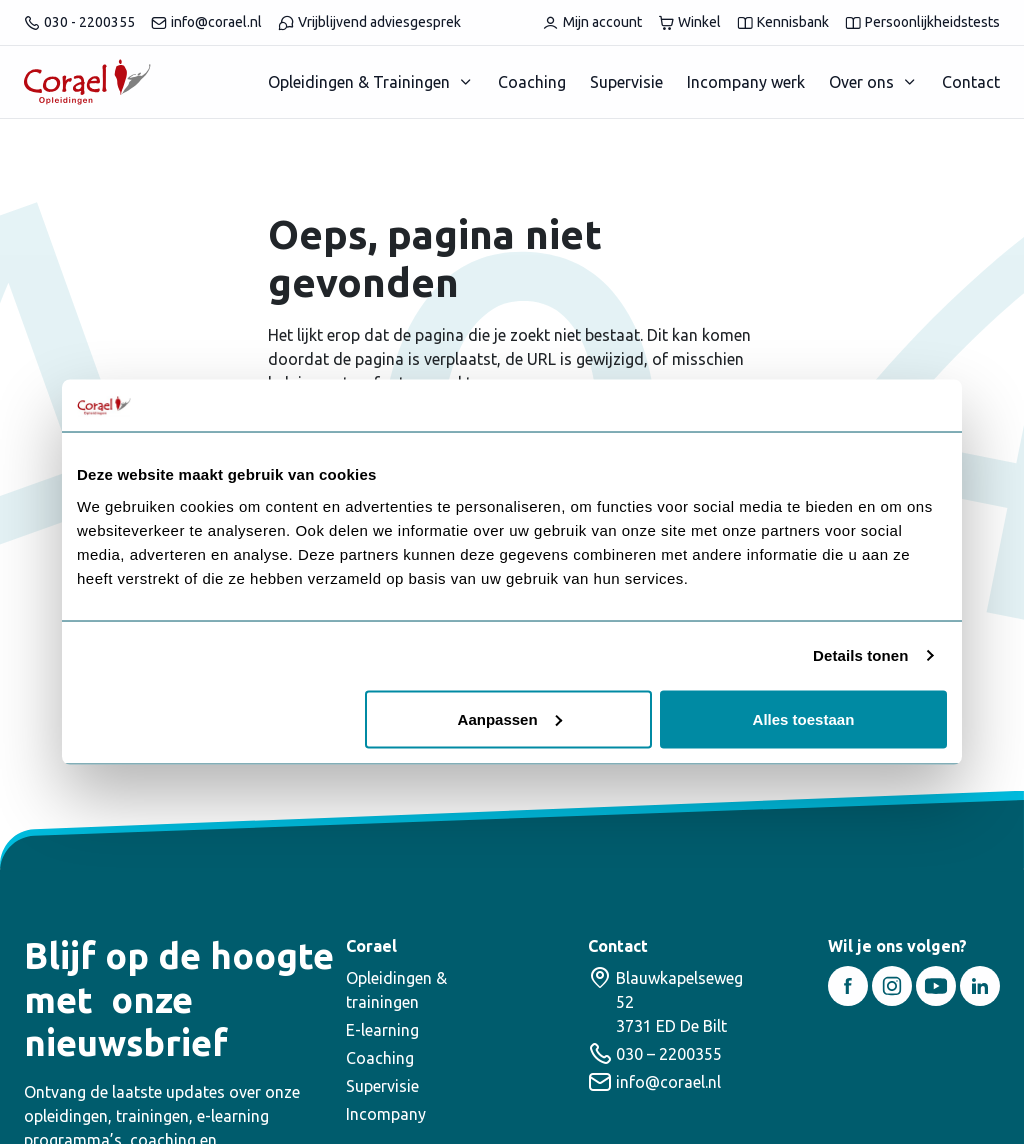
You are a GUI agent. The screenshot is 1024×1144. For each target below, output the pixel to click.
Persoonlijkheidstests (922, 22)
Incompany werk (746, 82)
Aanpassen (510, 718)
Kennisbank (783, 22)
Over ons (861, 82)
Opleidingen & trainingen (396, 990)
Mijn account (592, 22)
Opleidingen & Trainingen (359, 82)
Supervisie (626, 82)
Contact (971, 82)
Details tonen (860, 655)
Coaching (532, 82)
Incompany (386, 1114)
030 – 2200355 (669, 1054)
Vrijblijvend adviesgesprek (369, 22)
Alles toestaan (804, 718)
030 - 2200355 (79, 22)
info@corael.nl (206, 22)
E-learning (382, 1030)
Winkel (689, 22)
